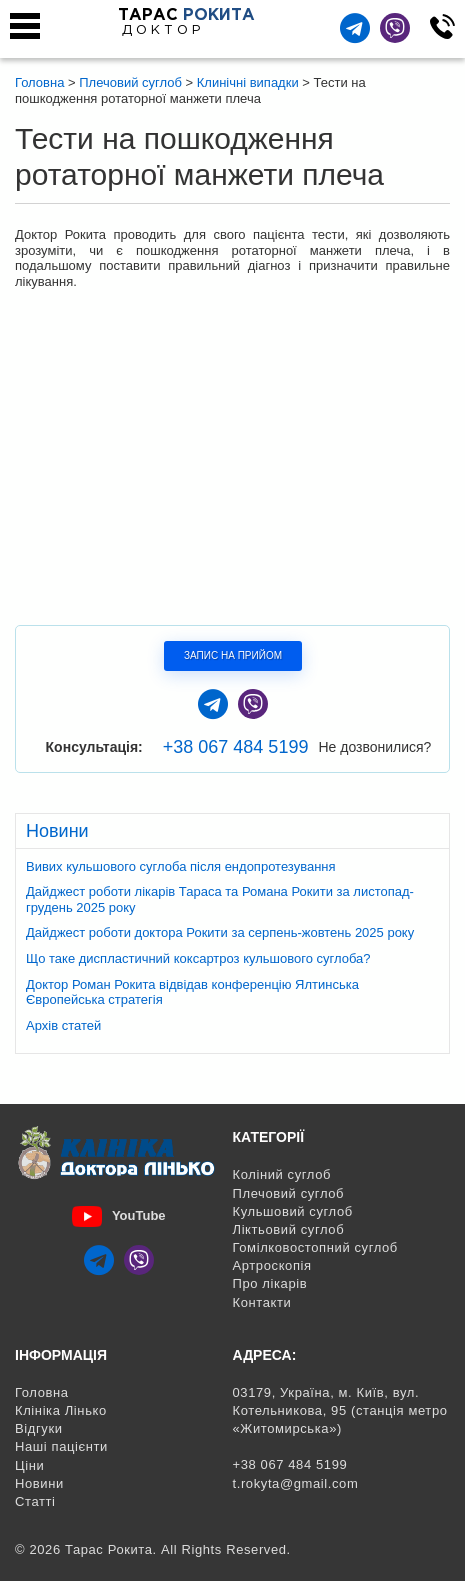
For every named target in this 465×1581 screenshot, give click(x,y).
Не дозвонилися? (374, 747)
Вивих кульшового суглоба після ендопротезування (181, 866)
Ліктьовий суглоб (289, 1229)
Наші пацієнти (61, 1446)
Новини (39, 1483)
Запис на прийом (233, 655)
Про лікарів (270, 1283)
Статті (35, 1501)
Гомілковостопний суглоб (315, 1247)
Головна (42, 1392)
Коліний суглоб (282, 1174)
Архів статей (63, 1025)
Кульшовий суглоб (293, 1211)
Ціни (29, 1465)
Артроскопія (272, 1265)
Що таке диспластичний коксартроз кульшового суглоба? (198, 958)
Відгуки (39, 1428)
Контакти (262, 1302)
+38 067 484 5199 (236, 747)
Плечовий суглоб (289, 1193)
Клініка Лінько (61, 1410)
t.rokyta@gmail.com (296, 1483)
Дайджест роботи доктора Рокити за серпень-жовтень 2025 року (220, 932)
